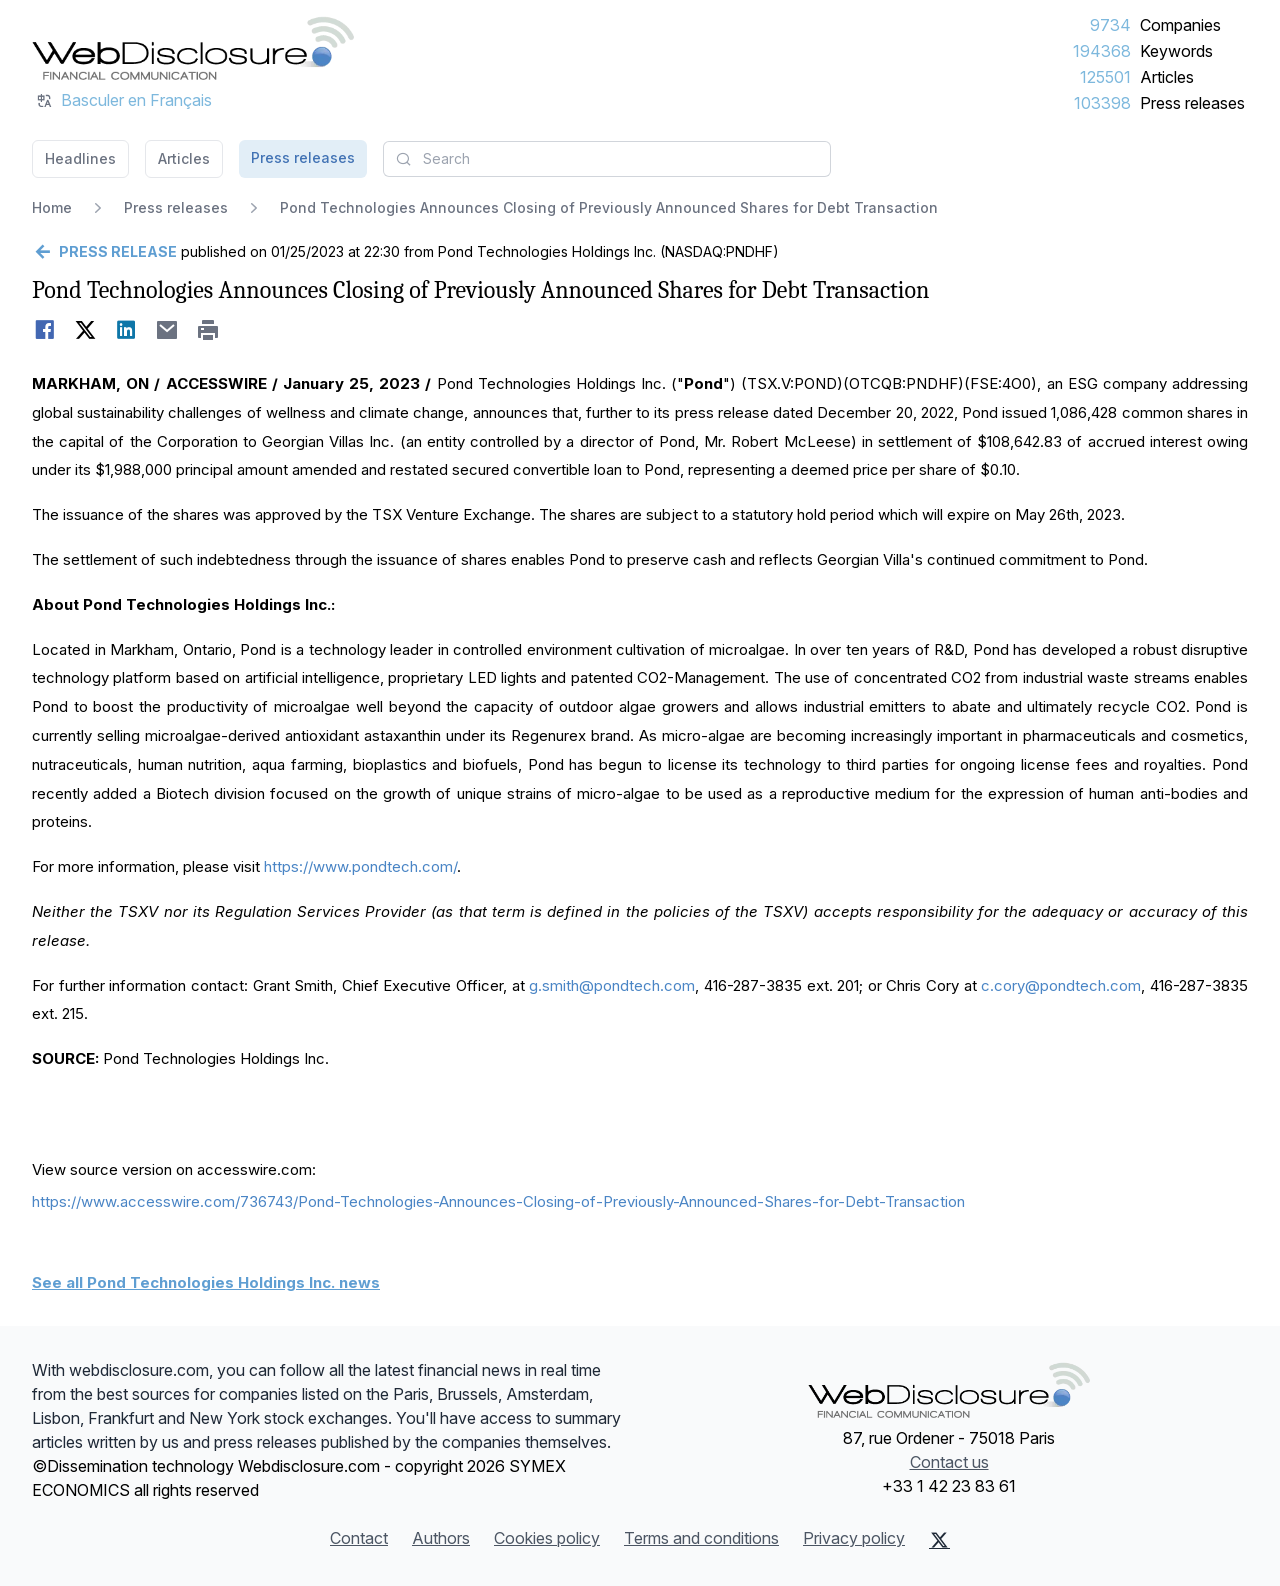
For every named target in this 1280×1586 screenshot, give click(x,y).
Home (52, 207)
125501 (1105, 77)
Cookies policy (547, 1538)
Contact (359, 1538)
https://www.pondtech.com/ (360, 866)
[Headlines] (193, 48)
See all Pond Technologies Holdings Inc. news (206, 1282)
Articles (1167, 77)
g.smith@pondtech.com (612, 985)
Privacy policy (854, 1538)
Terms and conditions (701, 1538)
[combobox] (607, 159)
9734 (1110, 25)
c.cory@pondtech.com (1061, 985)
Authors (441, 1538)
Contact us (949, 1462)
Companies (1180, 25)
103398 (1102, 103)
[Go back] (104, 252)
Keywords (1176, 51)
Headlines (80, 158)
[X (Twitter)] (939, 1540)
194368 (1102, 51)
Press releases (1192, 103)
